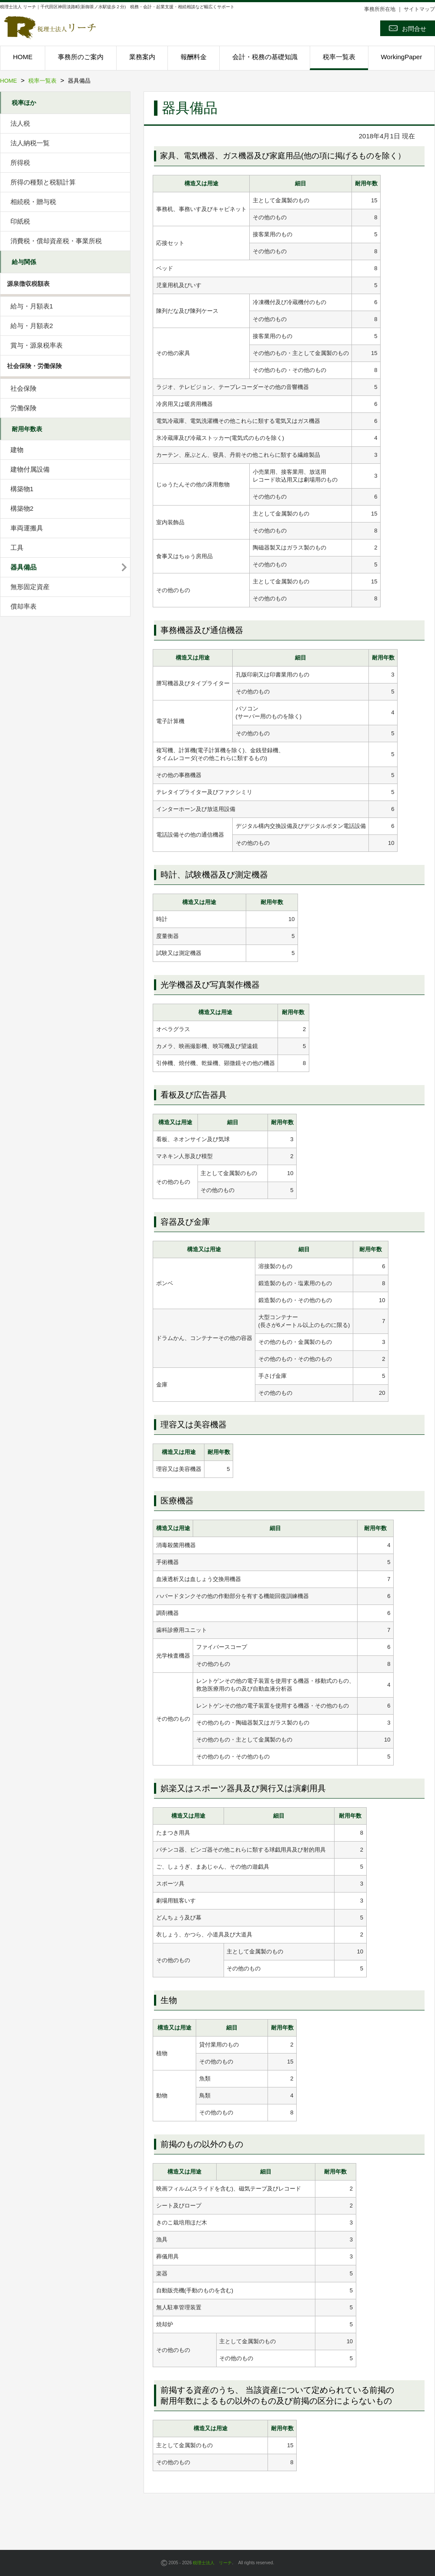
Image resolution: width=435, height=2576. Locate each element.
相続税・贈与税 (33, 201)
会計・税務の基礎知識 (265, 56)
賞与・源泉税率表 (36, 345)
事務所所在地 (379, 9)
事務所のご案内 (81, 56)
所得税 (20, 162)
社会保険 (23, 388)
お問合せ (407, 28)
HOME (23, 56)
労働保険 (23, 408)
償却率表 (23, 606)
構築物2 (21, 508)
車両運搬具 (26, 528)
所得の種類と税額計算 (43, 182)
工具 (16, 547)
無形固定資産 (30, 586)
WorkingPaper (401, 56)
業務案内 (142, 56)
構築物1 (21, 488)
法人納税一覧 (30, 143)
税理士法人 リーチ (212, 2562)
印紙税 (20, 221)
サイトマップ (419, 9)
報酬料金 (194, 56)
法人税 (20, 123)
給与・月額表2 (31, 325)
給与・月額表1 (31, 306)
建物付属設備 (30, 469)
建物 (16, 449)
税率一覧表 (339, 56)
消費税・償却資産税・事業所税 (56, 241)
